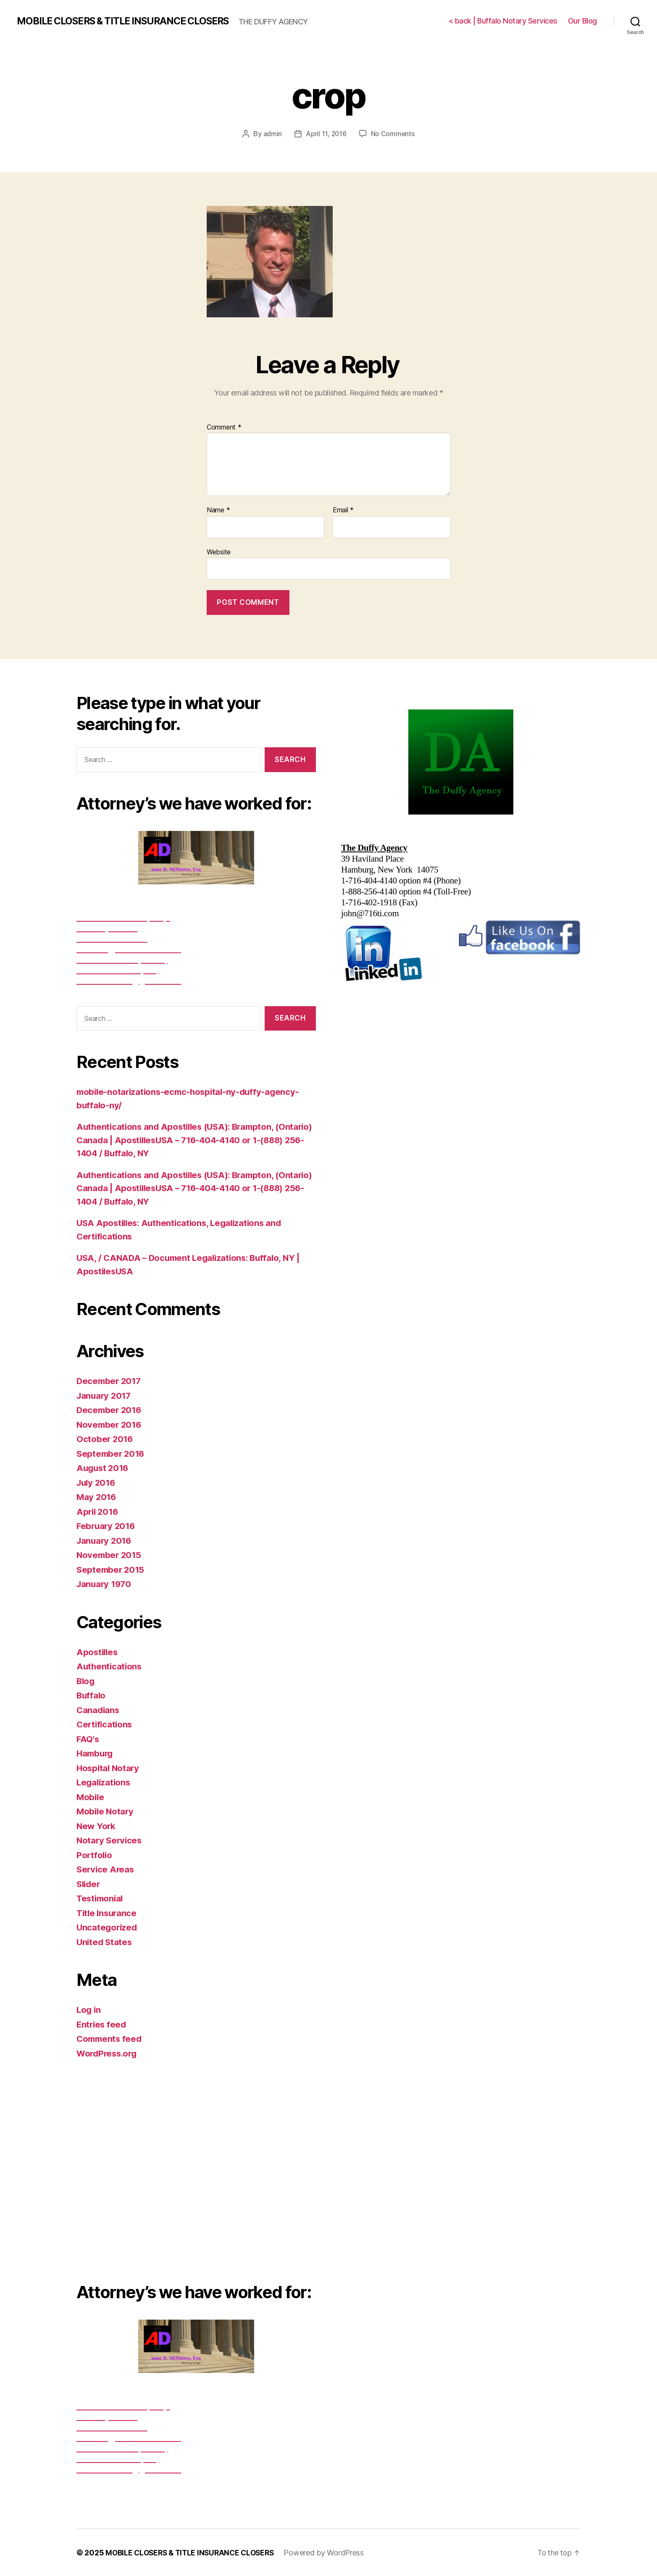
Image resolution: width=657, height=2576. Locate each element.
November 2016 (110, 1424)
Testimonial (101, 1898)
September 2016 (111, 1453)
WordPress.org (108, 2053)
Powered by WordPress (330, 2552)
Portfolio (94, 1854)
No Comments (393, 133)
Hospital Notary (109, 1767)
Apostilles (97, 1651)
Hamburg (95, 1753)
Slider (89, 1883)
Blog (86, 1680)
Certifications (105, 1724)
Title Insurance (107, 1912)
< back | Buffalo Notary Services (502, 20)
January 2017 (105, 1395)
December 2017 (110, 1381)
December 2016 (110, 1410)
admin (272, 133)
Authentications (110, 1666)
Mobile (90, 1796)
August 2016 (103, 1468)
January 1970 (105, 1584)
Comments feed (110, 2038)
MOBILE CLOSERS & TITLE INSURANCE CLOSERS (129, 21)
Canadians (98, 1709)
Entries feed (102, 2024)
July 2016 (97, 1482)
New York (96, 1825)
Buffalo (91, 1695)
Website (219, 551)
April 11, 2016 (326, 133)
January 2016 (105, 1540)
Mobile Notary (106, 1811)
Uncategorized (107, 1927)
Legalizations (104, 1782)
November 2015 (110, 1555)
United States (105, 1941)
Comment (224, 427)
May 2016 (97, 1497)
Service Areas (106, 1869)
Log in (89, 2009)
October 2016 (105, 1439)
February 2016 (107, 1526)
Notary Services (110, 1840)
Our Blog (582, 20)
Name (218, 510)
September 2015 (111, 1569)
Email (343, 510)
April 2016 (98, 1511)
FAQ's (88, 1738)
